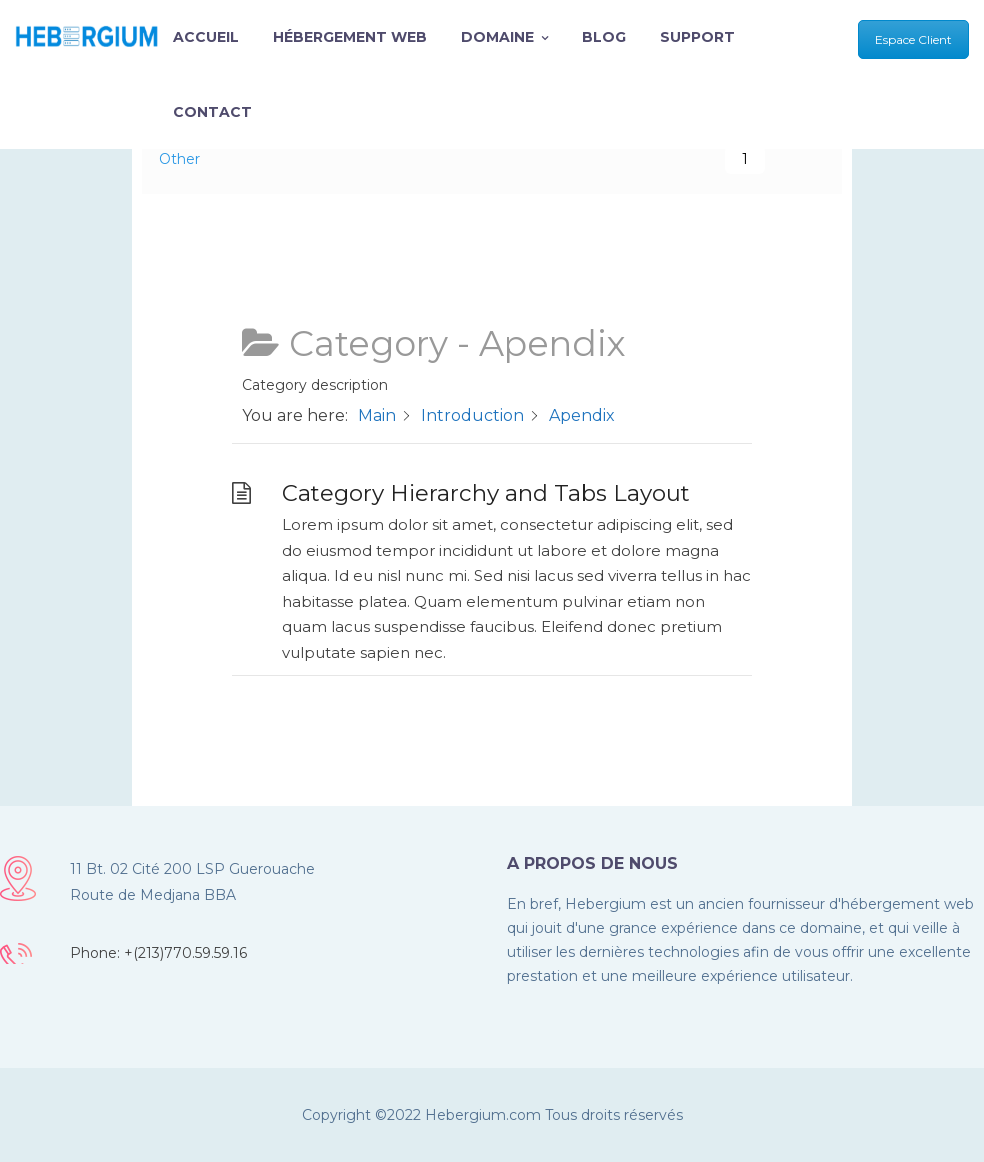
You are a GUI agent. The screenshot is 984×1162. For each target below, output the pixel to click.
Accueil (206, 37)
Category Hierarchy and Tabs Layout (486, 493)
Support (697, 37)
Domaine (504, 37)
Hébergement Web (350, 37)
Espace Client (913, 39)
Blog (604, 37)
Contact (212, 112)
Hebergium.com (483, 1115)
